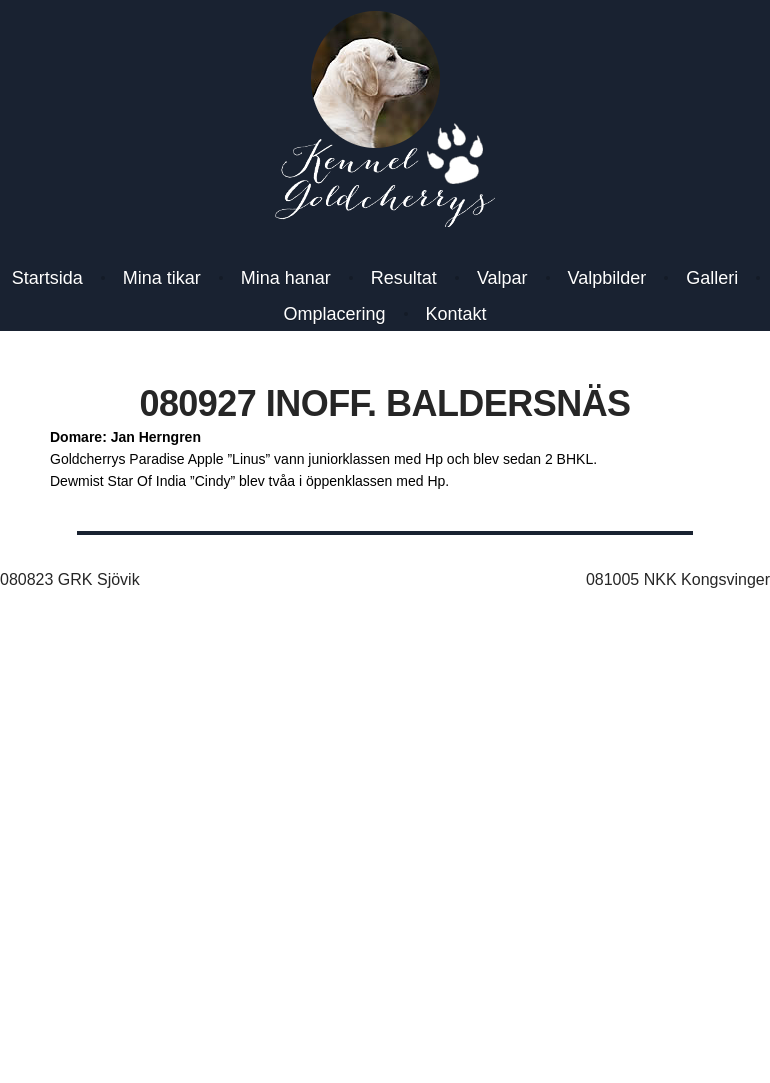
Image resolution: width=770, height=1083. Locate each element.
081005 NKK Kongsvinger (678, 579)
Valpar (502, 278)
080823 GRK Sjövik (70, 579)
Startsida (47, 278)
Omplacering (334, 314)
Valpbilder (607, 278)
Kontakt (456, 314)
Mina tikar (162, 278)
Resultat (404, 278)
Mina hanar (286, 278)
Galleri (712, 278)
